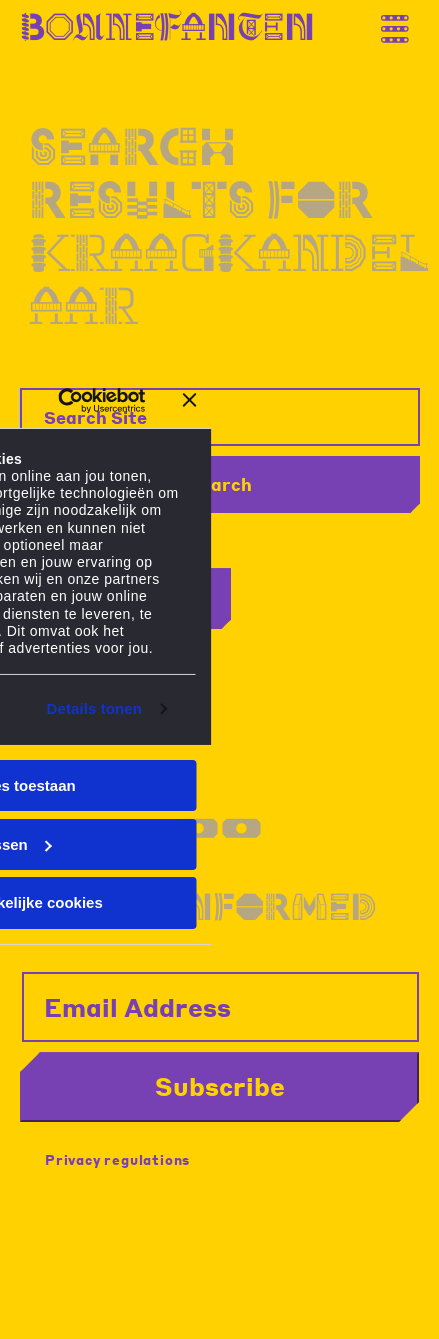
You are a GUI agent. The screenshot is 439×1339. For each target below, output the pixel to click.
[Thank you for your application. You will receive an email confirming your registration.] (404, 22)
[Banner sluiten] (190, 400)
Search (220, 484)
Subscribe (220, 1086)
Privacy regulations (117, 1159)
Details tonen (94, 708)
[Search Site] (220, 417)
